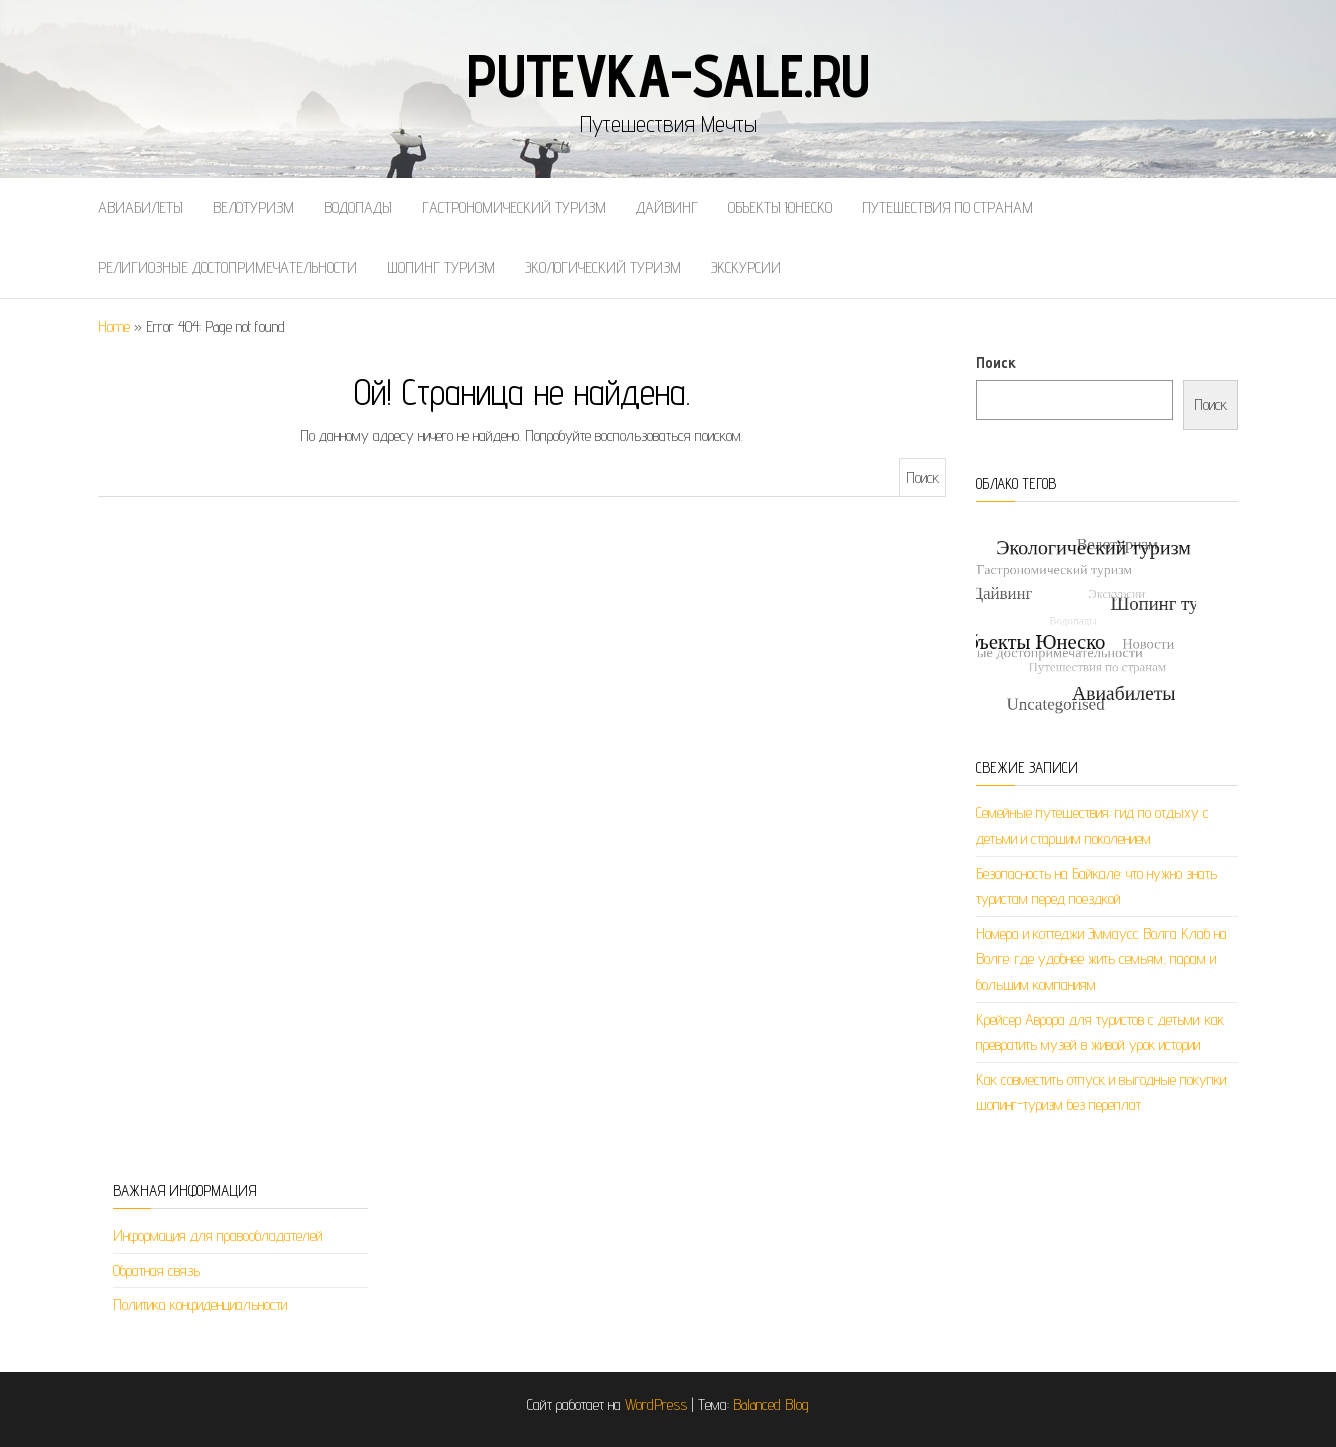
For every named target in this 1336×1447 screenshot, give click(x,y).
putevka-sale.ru (668, 75)
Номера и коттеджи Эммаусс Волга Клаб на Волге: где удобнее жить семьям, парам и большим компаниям (1101, 959)
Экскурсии (746, 267)
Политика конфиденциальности (200, 1304)
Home (114, 326)
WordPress (656, 1404)
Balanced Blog (771, 1404)
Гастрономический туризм (514, 207)
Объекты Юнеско (780, 207)
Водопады (358, 207)
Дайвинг (667, 207)
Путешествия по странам (947, 207)
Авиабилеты (140, 207)
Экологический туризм (603, 267)
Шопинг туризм (441, 267)
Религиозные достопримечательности (227, 267)
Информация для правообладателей (218, 1235)
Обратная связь (156, 1270)
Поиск (996, 362)
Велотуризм (253, 207)
